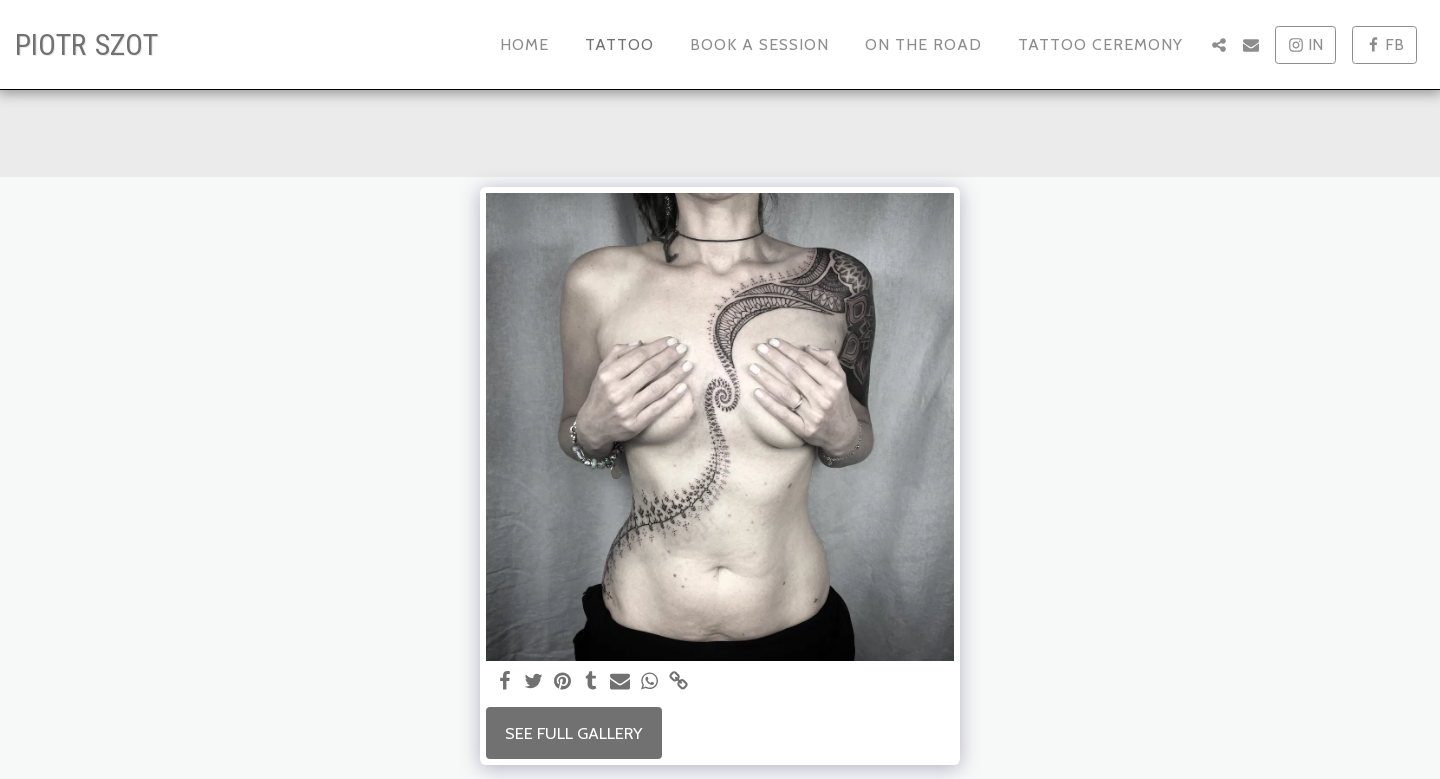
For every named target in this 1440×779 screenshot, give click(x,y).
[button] (1219, 45)
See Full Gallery (573, 733)
